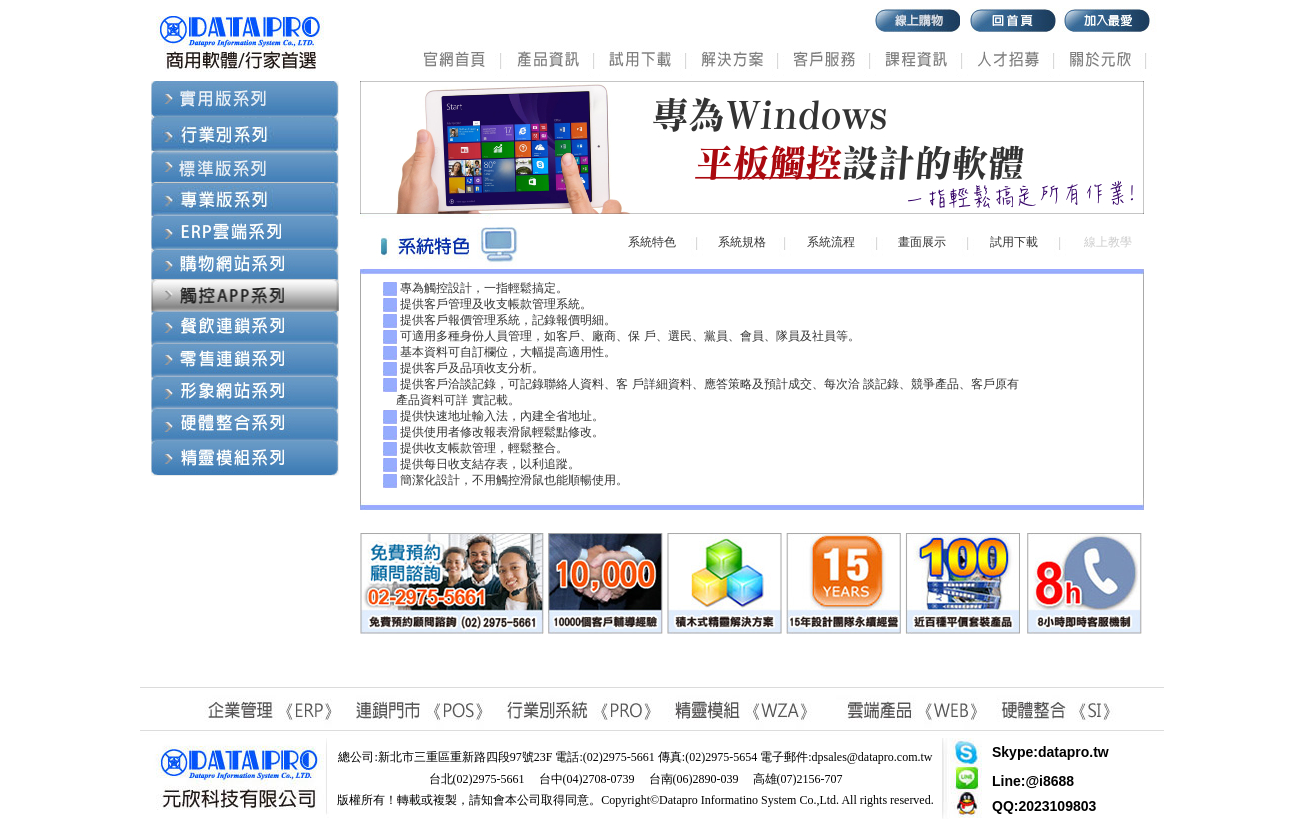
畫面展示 (922, 242)
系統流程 (831, 242)
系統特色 (652, 242)
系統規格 (742, 242)
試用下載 (1014, 242)
